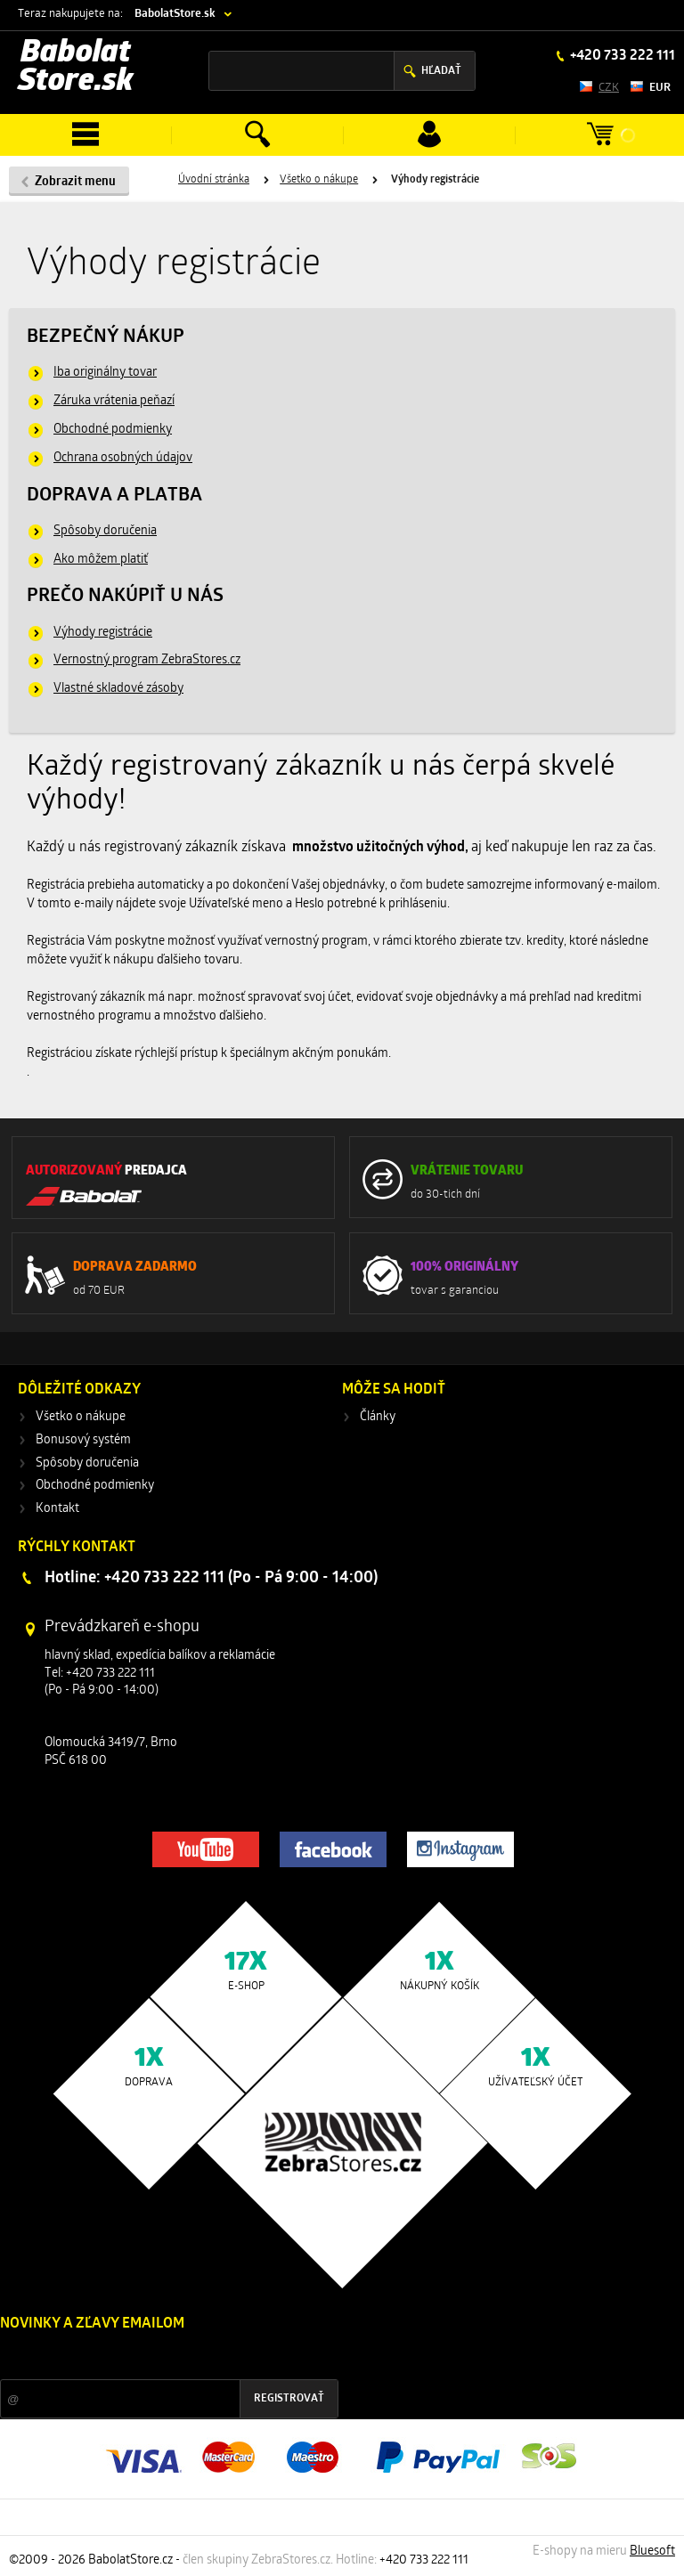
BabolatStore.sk (175, 14)
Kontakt (57, 1509)
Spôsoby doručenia (105, 531)
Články (377, 1417)
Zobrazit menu (75, 182)
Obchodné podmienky (112, 429)
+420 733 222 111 (621, 56)
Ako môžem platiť (100, 559)
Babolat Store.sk (76, 68)
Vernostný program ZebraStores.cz (146, 660)
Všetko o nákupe (319, 180)
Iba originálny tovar (105, 372)
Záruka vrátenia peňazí (114, 401)
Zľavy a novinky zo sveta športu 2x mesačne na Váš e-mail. (155, 2357)
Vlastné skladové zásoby (118, 688)
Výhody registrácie (102, 632)
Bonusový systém (83, 1440)
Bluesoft (652, 2551)
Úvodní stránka (213, 180)
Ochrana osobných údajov (122, 458)
